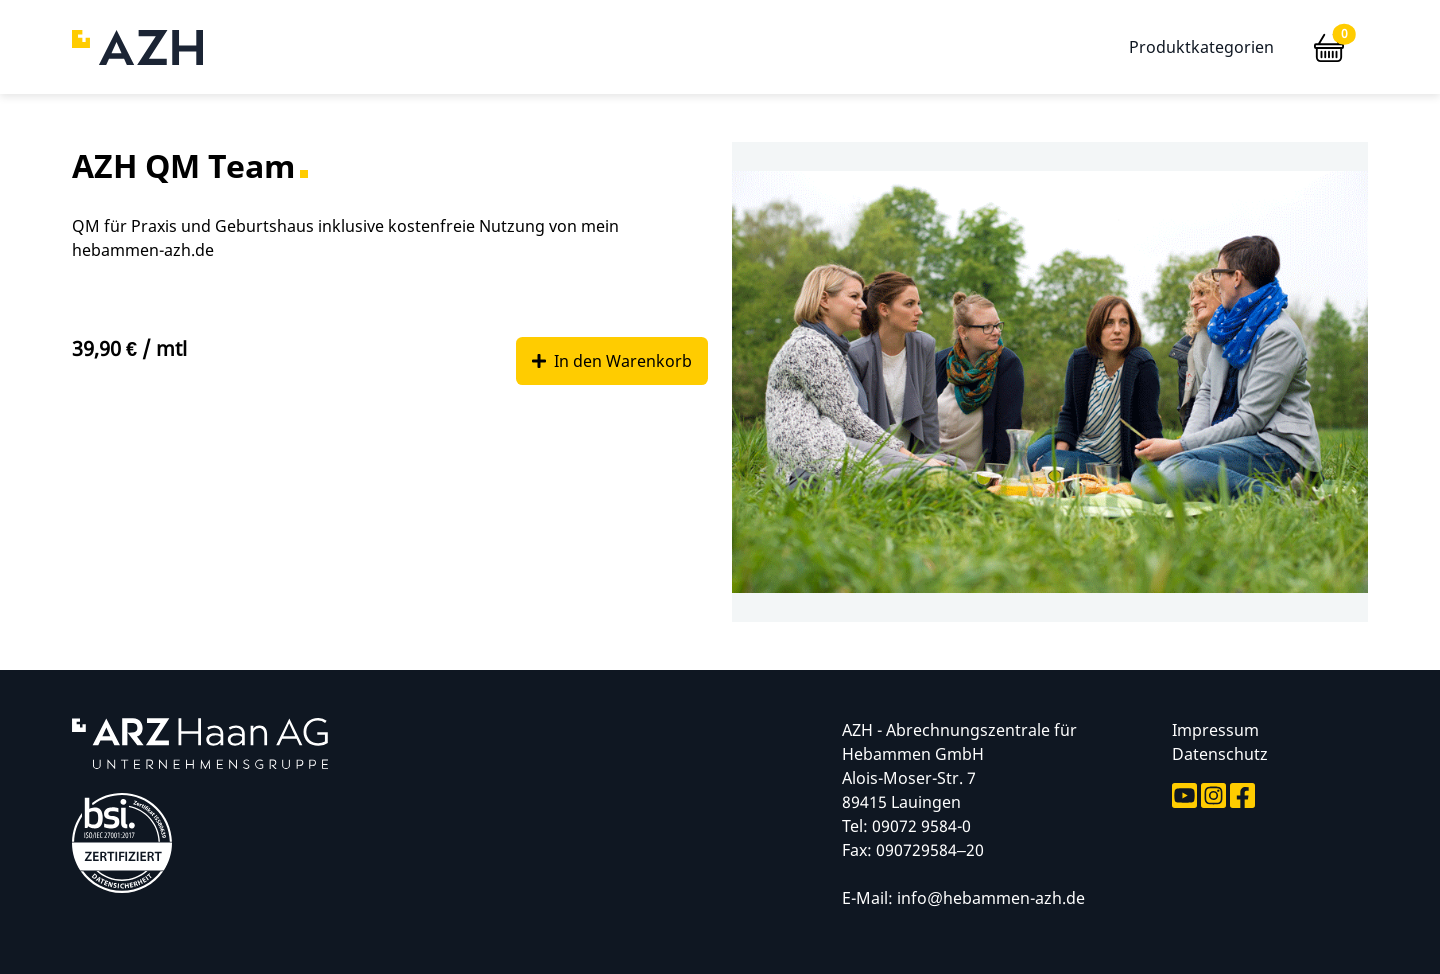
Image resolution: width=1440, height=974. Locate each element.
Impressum (1215, 730)
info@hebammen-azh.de (991, 898)
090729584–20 (930, 850)
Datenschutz (1220, 754)
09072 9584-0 (921, 826)
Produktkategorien (1201, 47)
